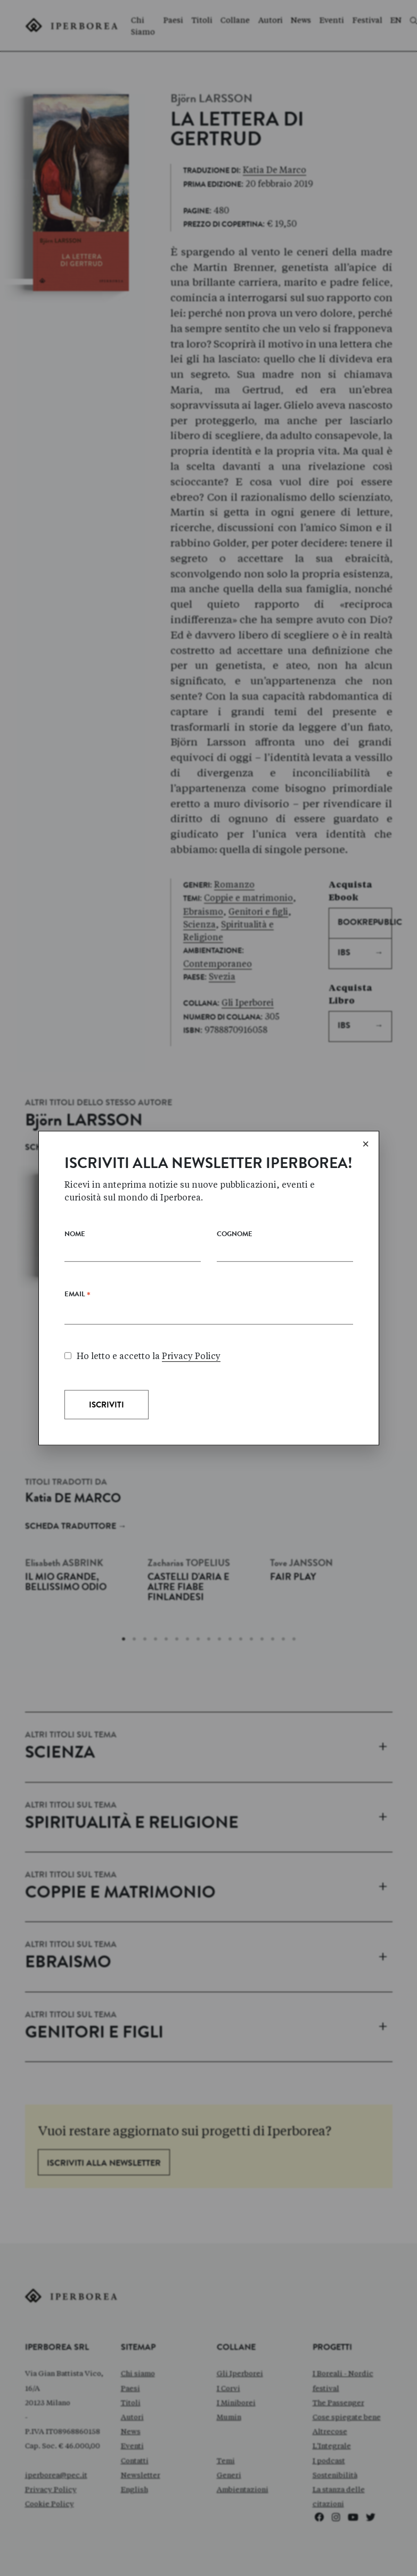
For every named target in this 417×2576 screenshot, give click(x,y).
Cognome (234, 1234)
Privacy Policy (191, 1356)
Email (77, 1296)
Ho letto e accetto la (142, 1356)
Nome (74, 1234)
